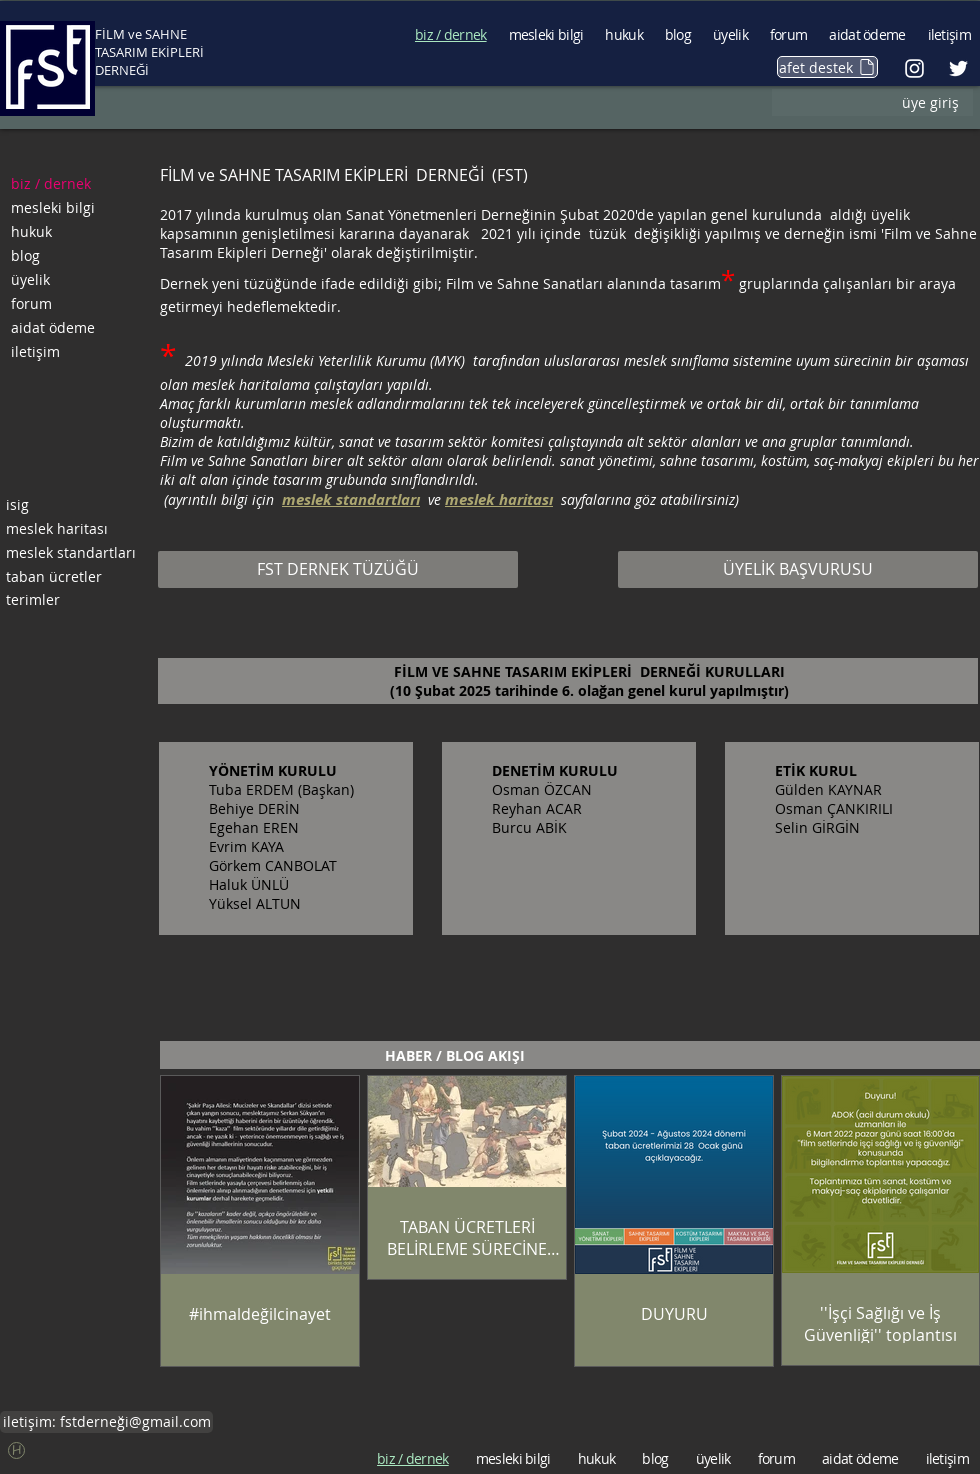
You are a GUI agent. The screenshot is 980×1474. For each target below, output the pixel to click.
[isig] (72, 505)
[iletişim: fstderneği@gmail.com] (106, 1422)
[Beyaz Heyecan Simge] (958, 68)
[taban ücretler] (72, 577)
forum (31, 303)
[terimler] (72, 600)
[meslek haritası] (72, 529)
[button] (16, 1450)
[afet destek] (827, 67)
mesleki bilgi (53, 207)
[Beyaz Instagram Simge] (914, 68)
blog (25, 255)
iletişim (35, 351)
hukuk (31, 231)
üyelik (30, 279)
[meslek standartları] (72, 553)
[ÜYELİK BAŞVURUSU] (798, 569)
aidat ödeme (53, 327)
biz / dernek (51, 183)
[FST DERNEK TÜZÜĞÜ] (338, 569)
